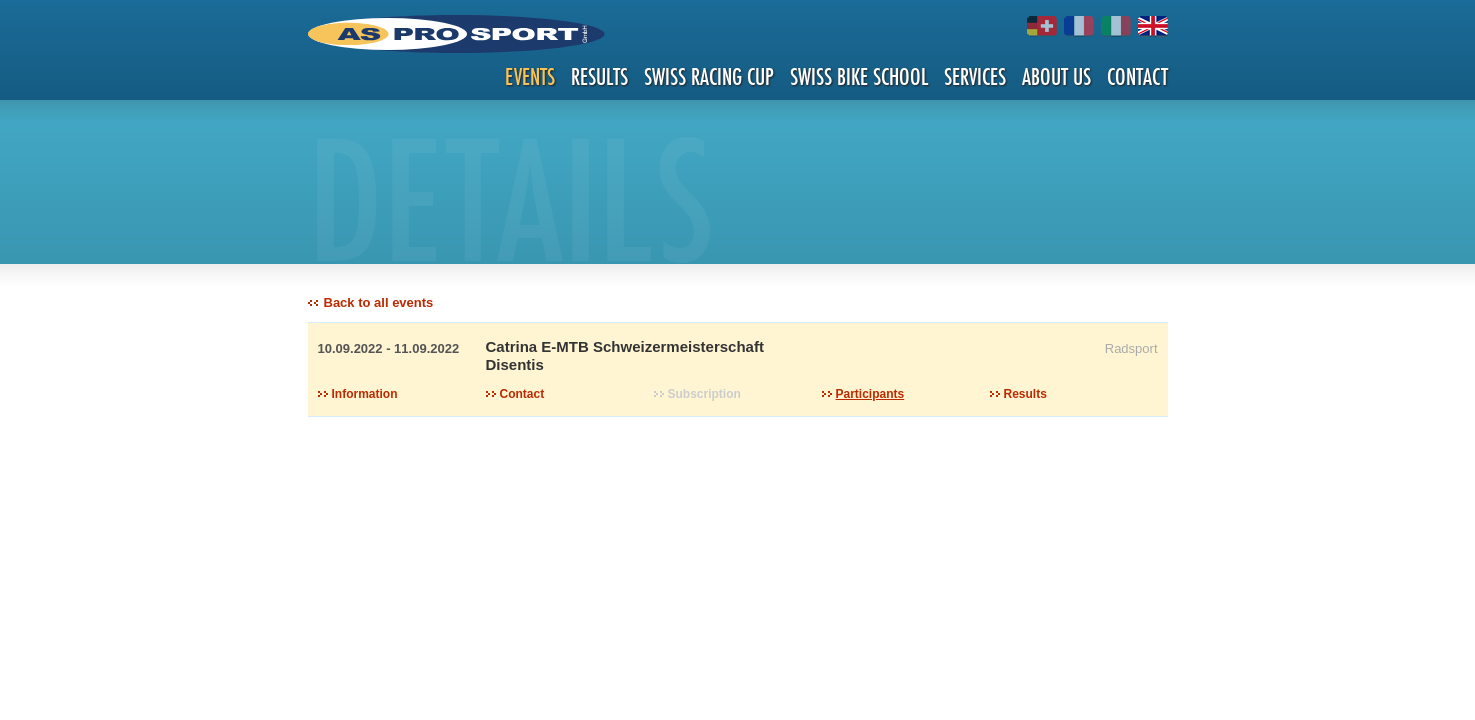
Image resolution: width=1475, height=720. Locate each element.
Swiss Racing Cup (709, 76)
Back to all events (379, 302)
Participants (870, 394)
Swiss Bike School (859, 76)
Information (365, 394)
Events (530, 76)
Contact (1137, 76)
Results (599, 76)
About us (1056, 76)
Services (975, 76)
